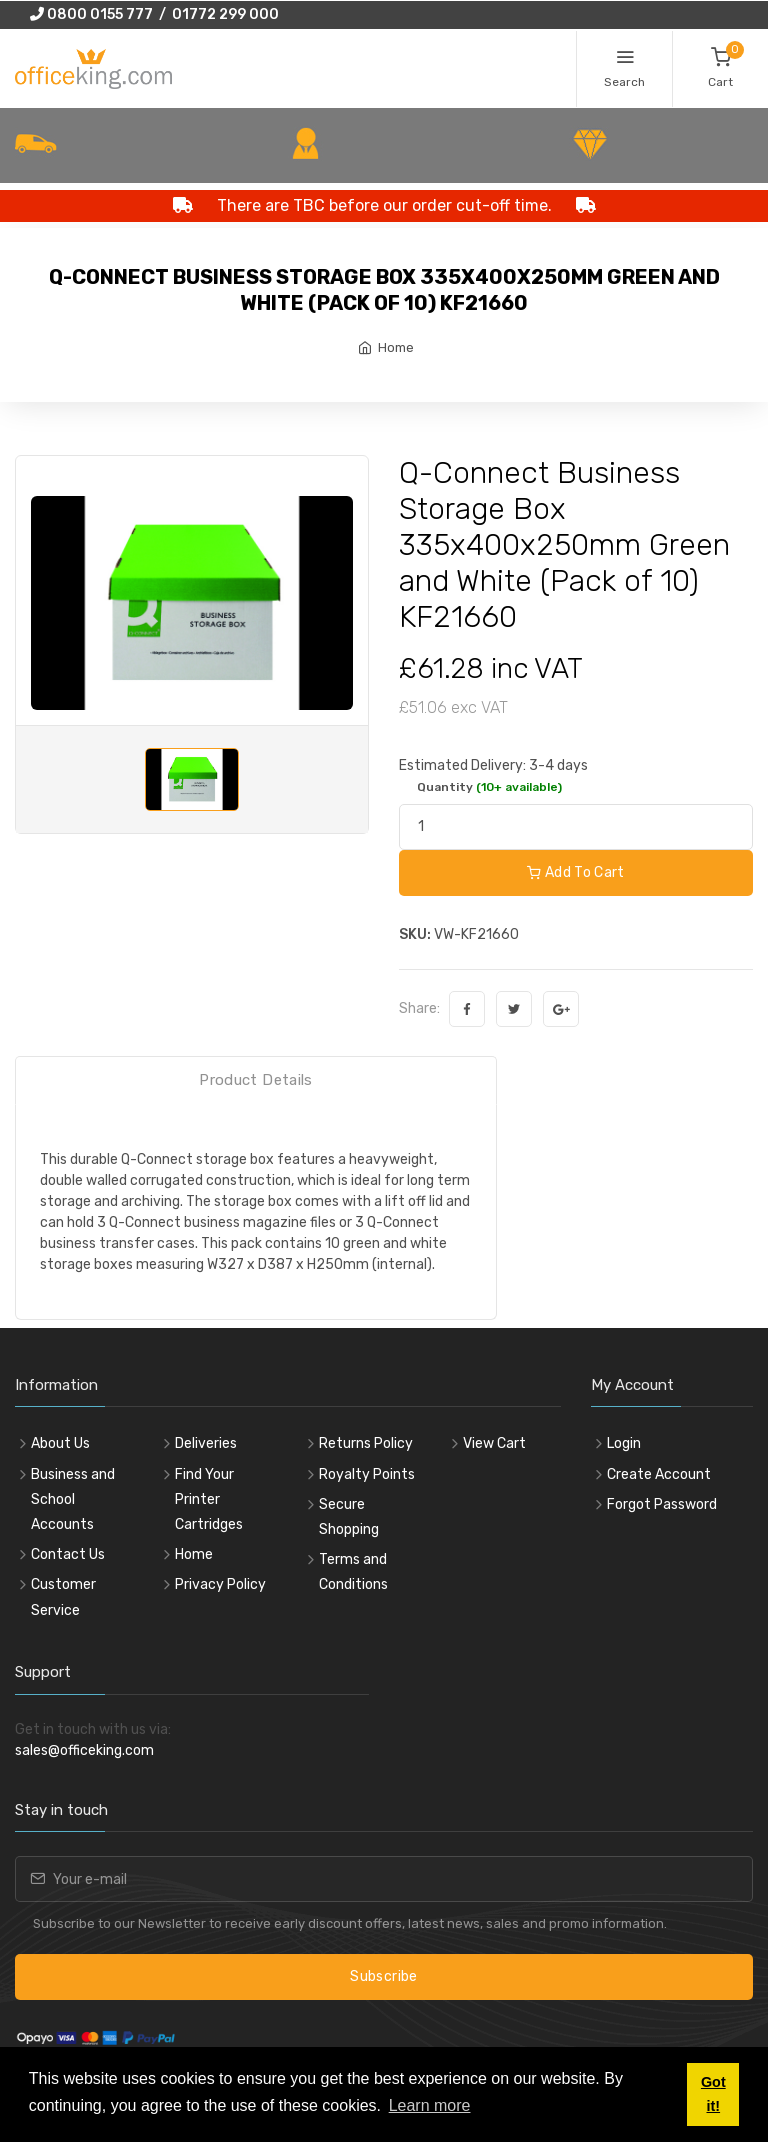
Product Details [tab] (256, 1080)
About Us (60, 1443)
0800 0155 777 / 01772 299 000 (154, 14)
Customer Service (63, 1597)
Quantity (489, 787)
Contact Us (68, 1554)
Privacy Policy (220, 1584)
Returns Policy (366, 1443)
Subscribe (383, 1976)
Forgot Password (662, 1504)
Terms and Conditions (353, 1572)
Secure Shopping (349, 1517)
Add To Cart (576, 872)
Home (396, 347)
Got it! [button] (713, 2094)
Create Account (659, 1474)
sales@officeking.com (84, 1750)
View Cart (494, 1443)
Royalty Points (367, 1474)
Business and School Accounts (73, 1499)
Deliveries (206, 1443)
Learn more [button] (430, 2105)
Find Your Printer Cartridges (209, 1499)
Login (624, 1443)
